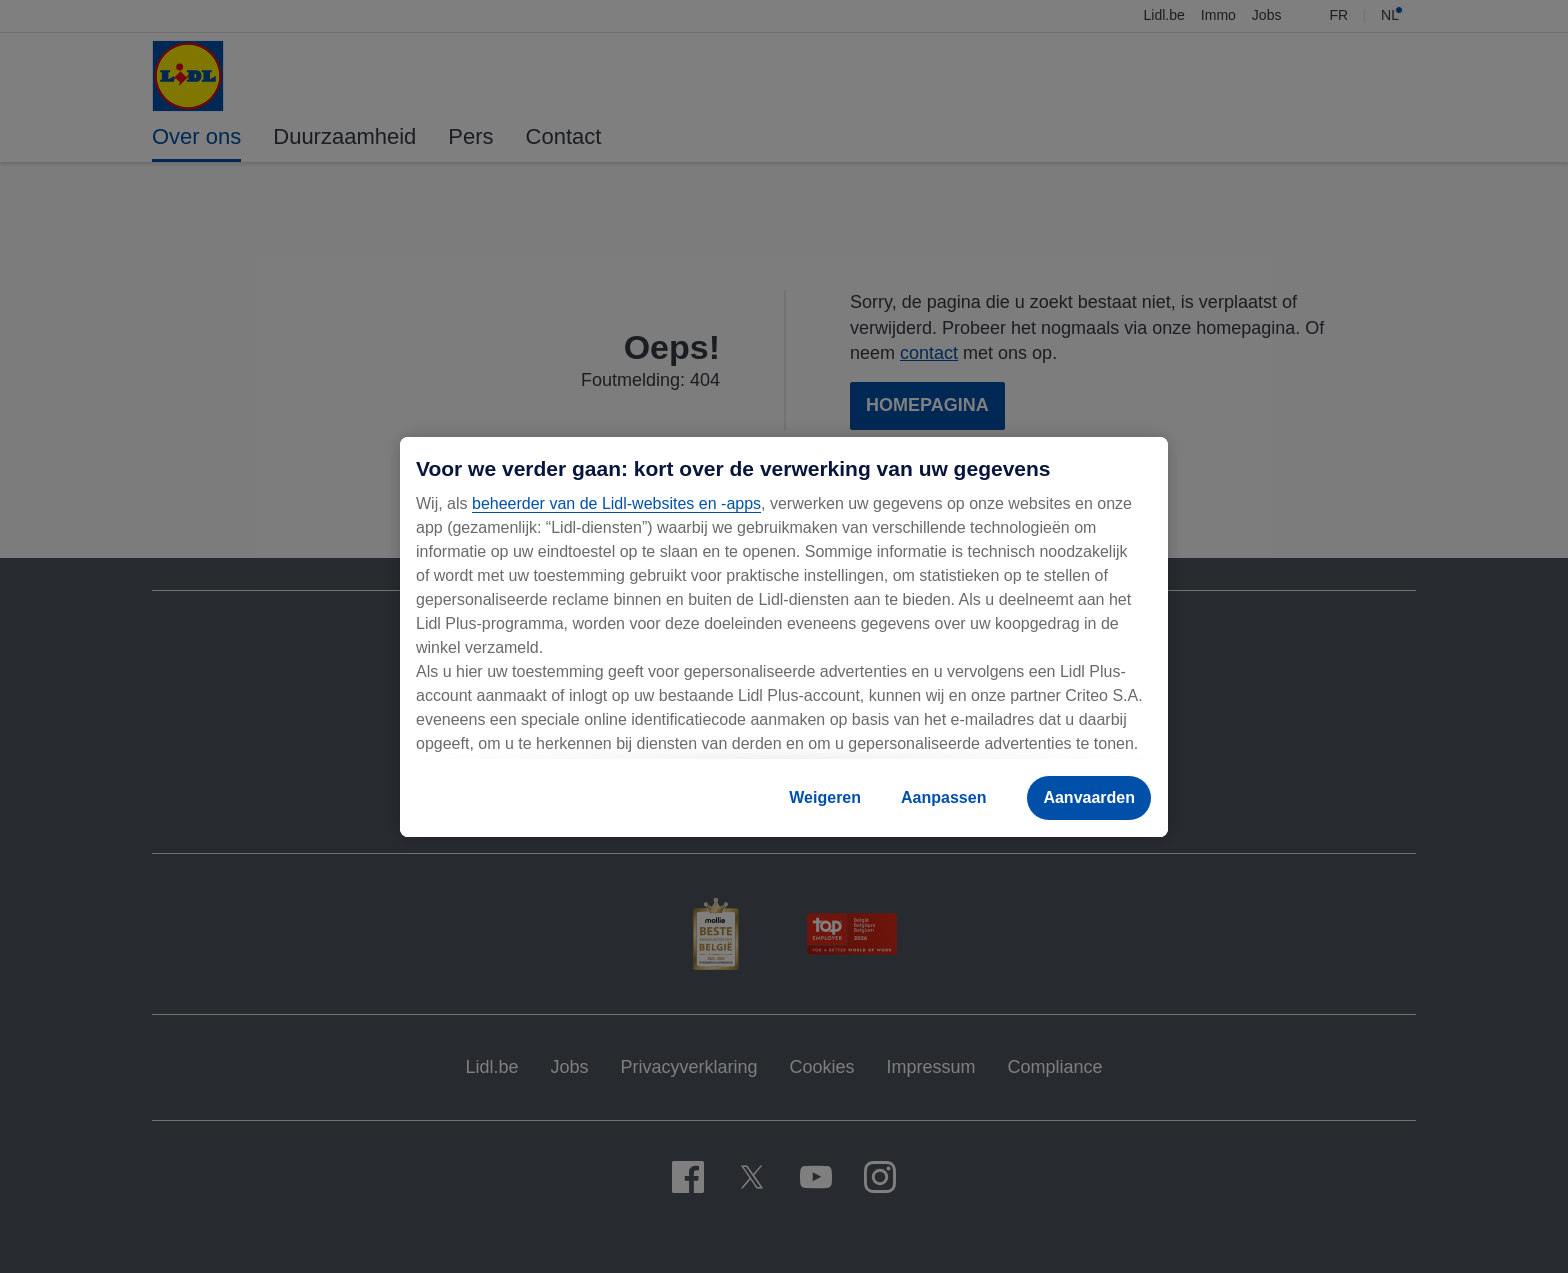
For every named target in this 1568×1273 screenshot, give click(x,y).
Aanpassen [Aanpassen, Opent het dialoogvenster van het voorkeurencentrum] (943, 797)
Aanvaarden (1089, 797)
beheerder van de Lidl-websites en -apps (616, 503)
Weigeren (825, 797)
